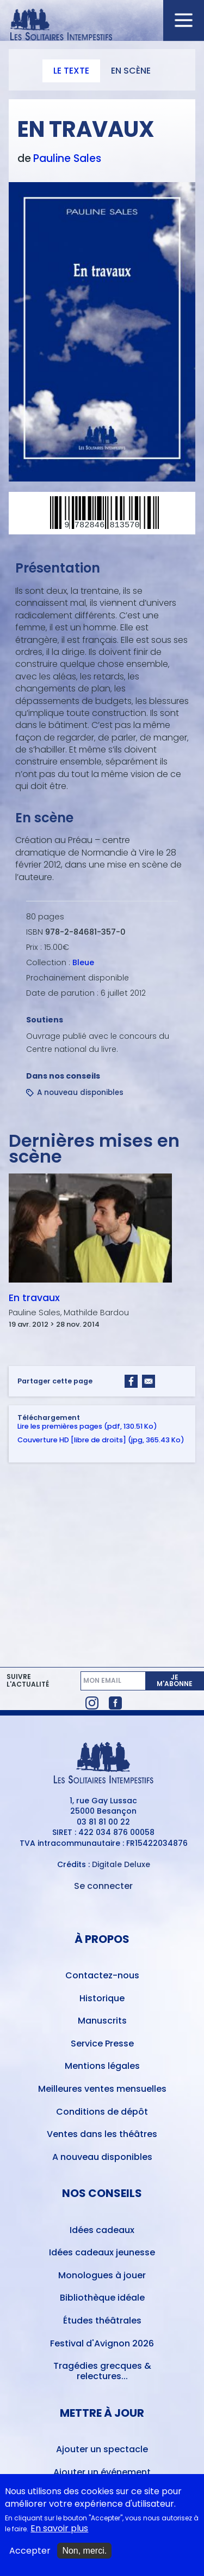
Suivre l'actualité (28, 1680)
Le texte (71, 70)
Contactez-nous (102, 1975)
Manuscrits (102, 2020)
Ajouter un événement (102, 2472)
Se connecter (103, 1886)
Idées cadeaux (102, 2230)
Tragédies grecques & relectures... (102, 2371)
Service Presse (102, 2043)
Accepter (30, 2550)
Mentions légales (102, 2066)
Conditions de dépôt (102, 2111)
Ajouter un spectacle (102, 2449)
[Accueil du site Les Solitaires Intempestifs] (102, 25)
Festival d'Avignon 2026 (102, 2343)
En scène (131, 70)
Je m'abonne (175, 1680)
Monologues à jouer (102, 2275)
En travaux (34, 1297)
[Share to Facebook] (131, 1381)
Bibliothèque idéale (102, 2297)
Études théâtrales (102, 2320)
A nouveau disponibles (80, 1092)
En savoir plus (59, 2528)
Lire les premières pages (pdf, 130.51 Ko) (87, 1426)
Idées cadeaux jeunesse (102, 2252)
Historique (102, 1998)
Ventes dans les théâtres (102, 2134)
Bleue (83, 962)
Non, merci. (84, 2550)
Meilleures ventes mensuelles (102, 2089)
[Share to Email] (148, 1381)
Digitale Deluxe (121, 1864)
